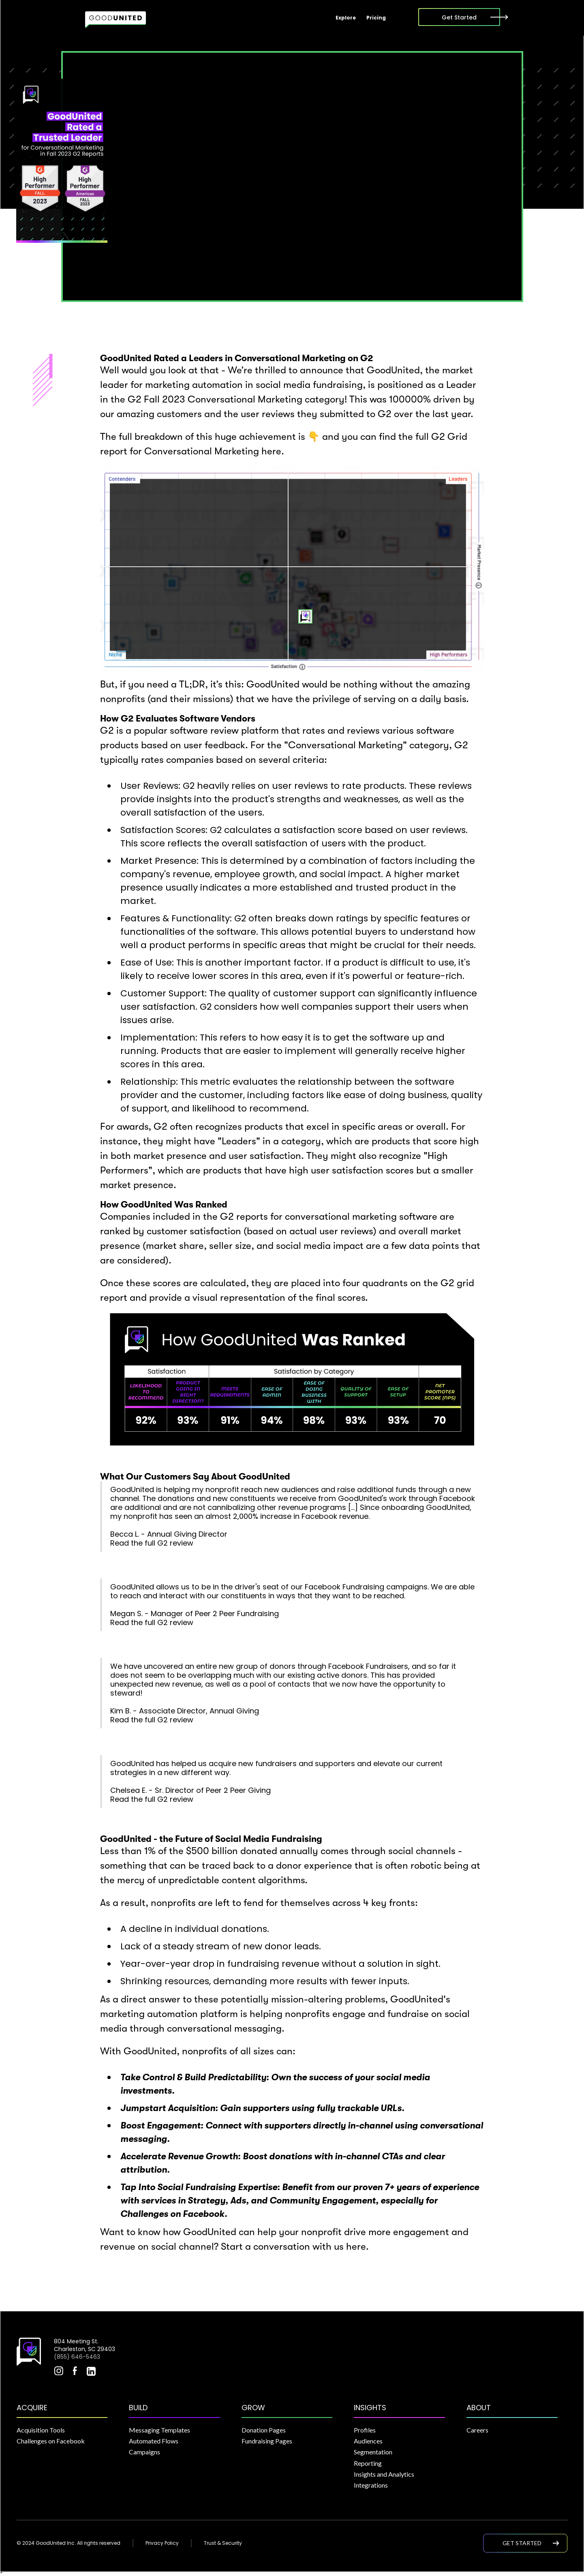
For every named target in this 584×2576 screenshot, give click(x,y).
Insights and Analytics (384, 2474)
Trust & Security (223, 2543)
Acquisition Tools (41, 2430)
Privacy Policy (162, 2543)
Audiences (368, 2441)
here (271, 451)
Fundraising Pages (267, 2441)
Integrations (371, 2485)
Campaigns (144, 2452)
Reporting (368, 2463)
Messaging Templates (159, 2430)
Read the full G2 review (151, 1543)
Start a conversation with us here (293, 2246)
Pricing (376, 17)
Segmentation (373, 2452)
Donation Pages (264, 2430)
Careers (477, 2430)
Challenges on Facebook (51, 2441)
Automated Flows (153, 2441)
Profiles (365, 2430)
